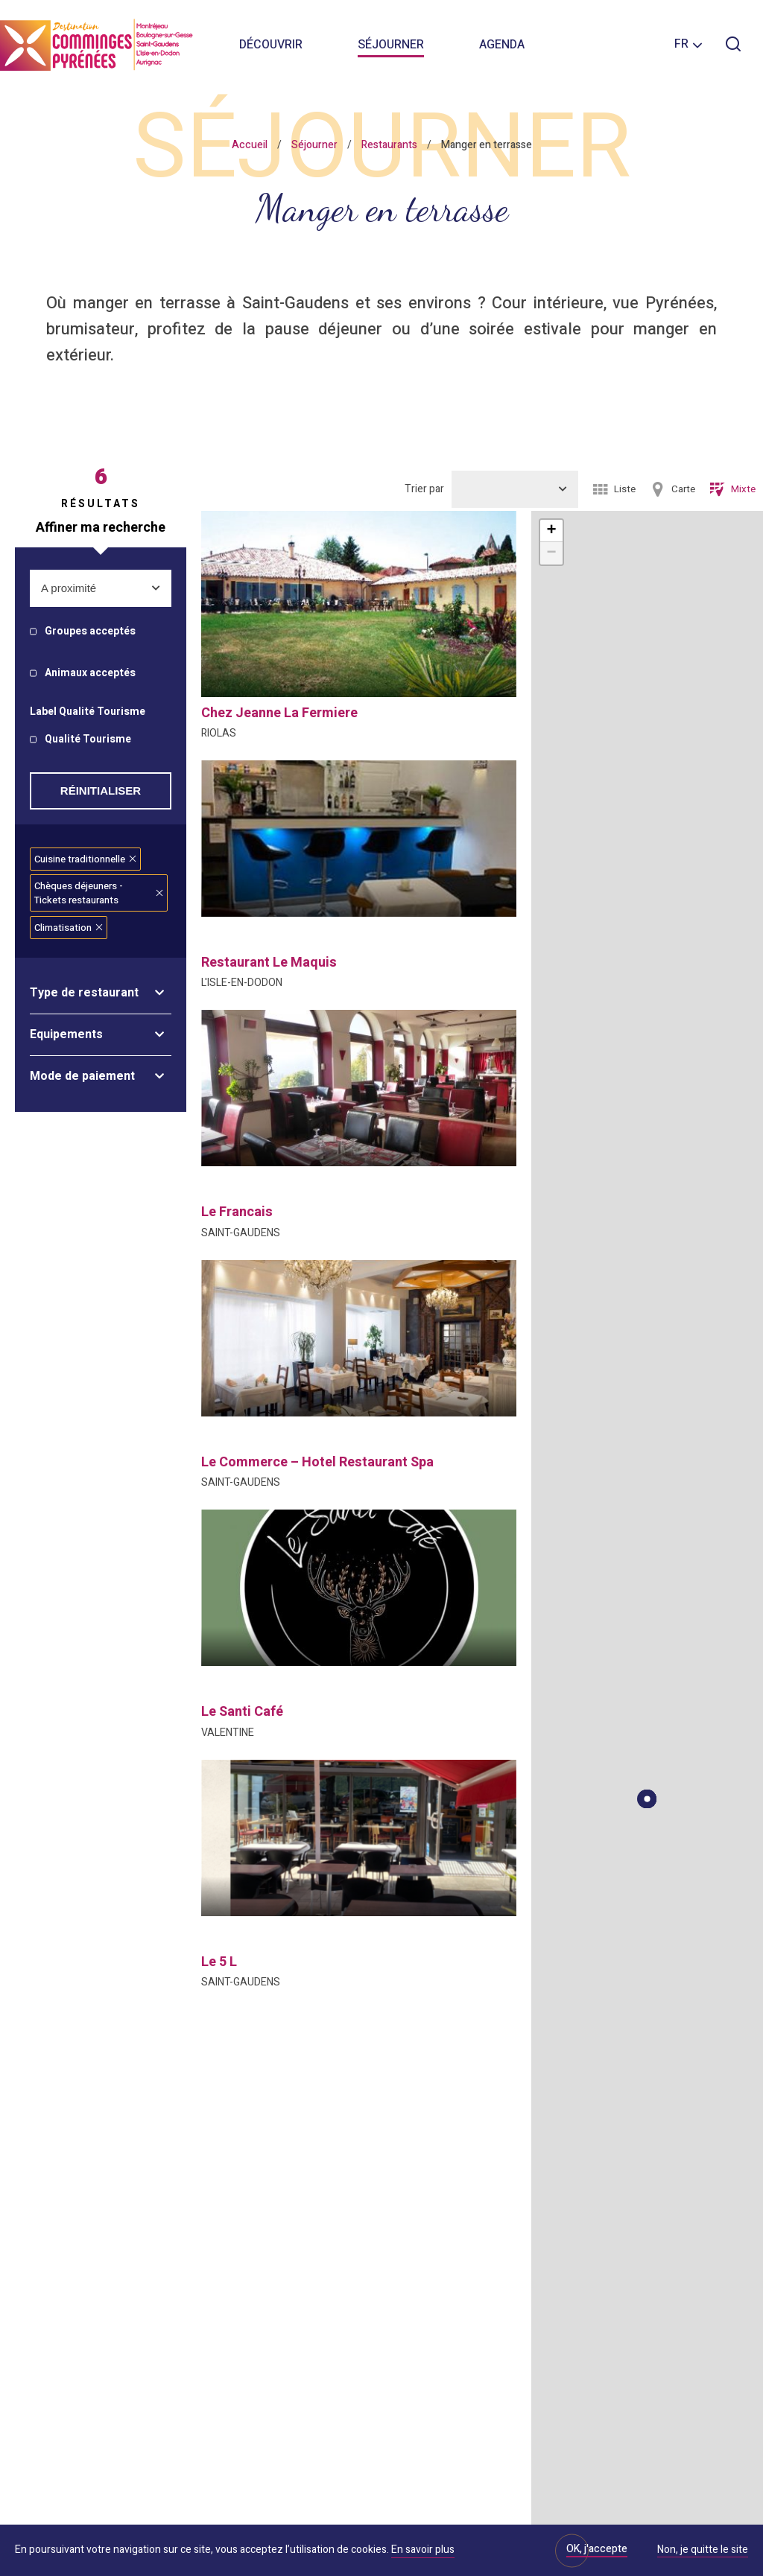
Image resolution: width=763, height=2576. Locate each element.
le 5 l (219, 1962)
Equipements (66, 1034)
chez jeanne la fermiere (279, 713)
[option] (358, 838)
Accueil (249, 145)
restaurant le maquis (269, 963)
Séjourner (391, 45)
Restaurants (389, 145)
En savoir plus (423, 2549)
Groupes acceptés (90, 632)
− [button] (551, 553)
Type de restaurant (84, 993)
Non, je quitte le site (702, 2550)
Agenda (502, 45)
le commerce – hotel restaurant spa (317, 1462)
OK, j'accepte (596, 2549)
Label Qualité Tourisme (87, 712)
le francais (237, 1212)
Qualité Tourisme (88, 740)
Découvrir (271, 45)
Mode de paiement (82, 1076)
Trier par (424, 489)
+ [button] (551, 531)
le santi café (242, 1712)
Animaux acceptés (90, 673)
